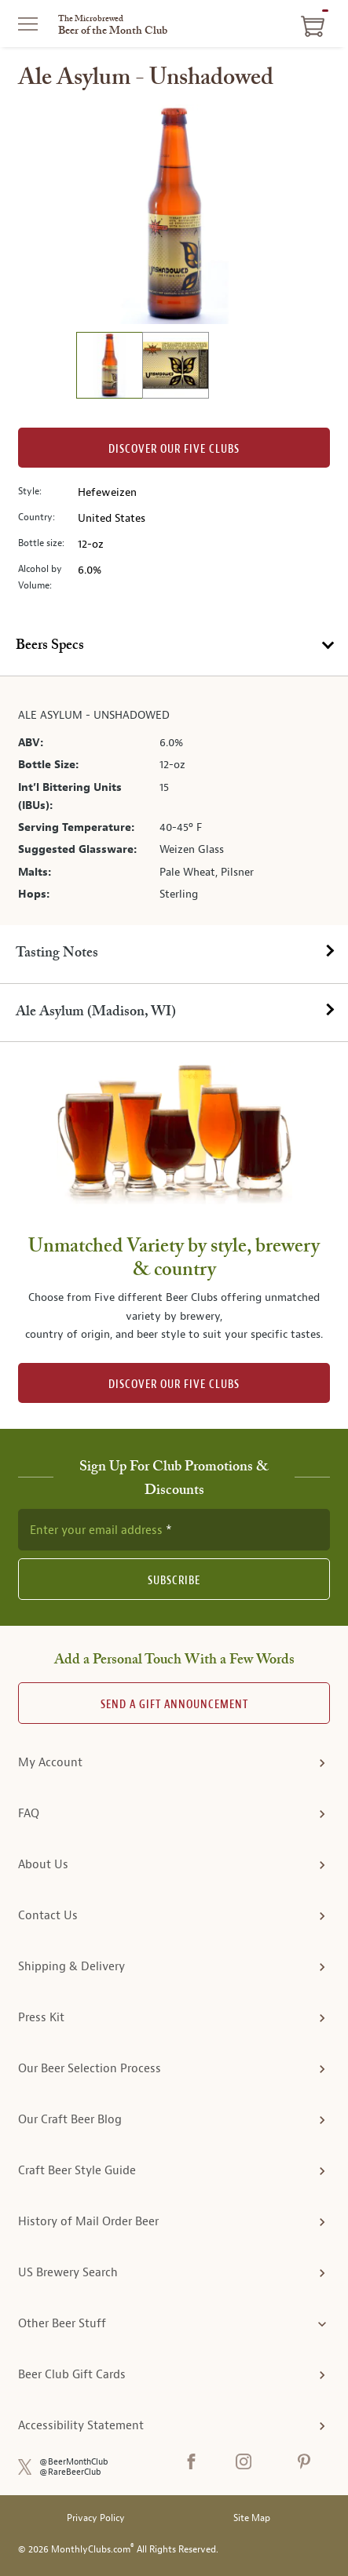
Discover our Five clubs (174, 449)
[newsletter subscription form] (174, 1529)
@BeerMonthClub (73, 2462)
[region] (174, 214)
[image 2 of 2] (175, 367)
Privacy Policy (96, 2518)
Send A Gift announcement (174, 1705)
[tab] (174, 647)
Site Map (251, 2518)
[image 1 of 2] (109, 367)
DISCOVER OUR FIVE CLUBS (174, 1384)
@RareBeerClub (70, 2472)
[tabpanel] (174, 800)
